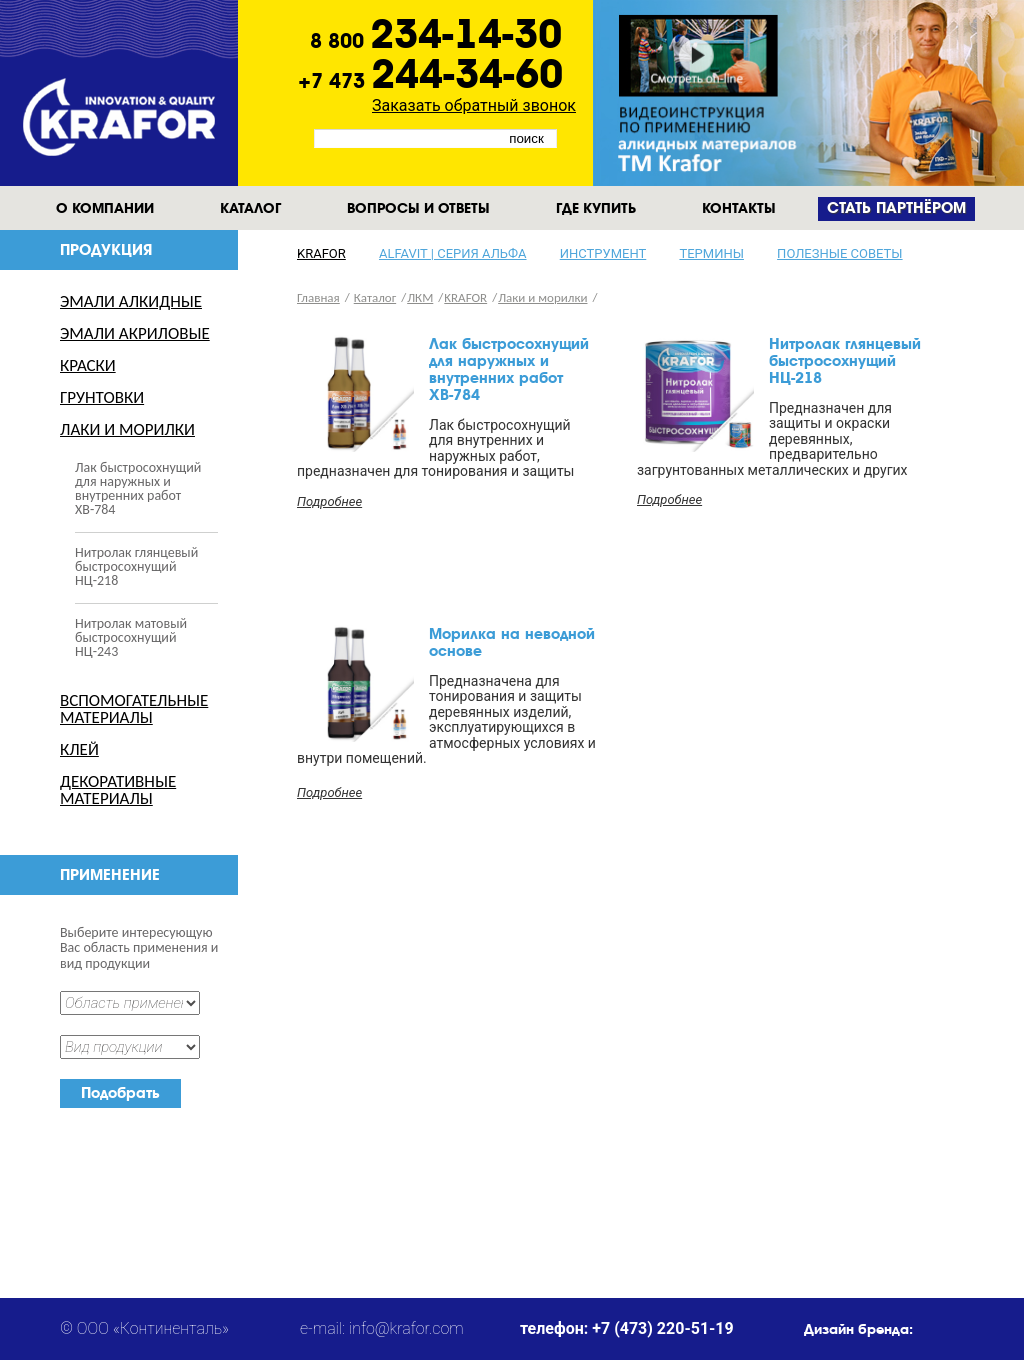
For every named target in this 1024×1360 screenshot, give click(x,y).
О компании (105, 208)
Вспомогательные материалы (134, 709)
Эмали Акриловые (135, 333)
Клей (79, 749)
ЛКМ (420, 297)
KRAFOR (321, 253)
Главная (318, 297)
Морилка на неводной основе (512, 642)
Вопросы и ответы (418, 208)
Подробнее (329, 502)
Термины (711, 253)
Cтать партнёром (896, 208)
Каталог (250, 208)
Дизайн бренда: (858, 1329)
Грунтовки (102, 397)
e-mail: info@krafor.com (382, 1328)
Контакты (739, 208)
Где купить (596, 208)
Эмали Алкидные (131, 301)
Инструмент (603, 253)
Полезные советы (839, 253)
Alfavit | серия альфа (453, 253)
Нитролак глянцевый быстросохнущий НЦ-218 (136, 566)
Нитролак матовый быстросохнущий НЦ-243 (131, 637)
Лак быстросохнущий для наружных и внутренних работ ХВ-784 (138, 488)
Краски (88, 365)
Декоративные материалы (118, 790)
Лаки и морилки (127, 429)
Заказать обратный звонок (474, 105)
